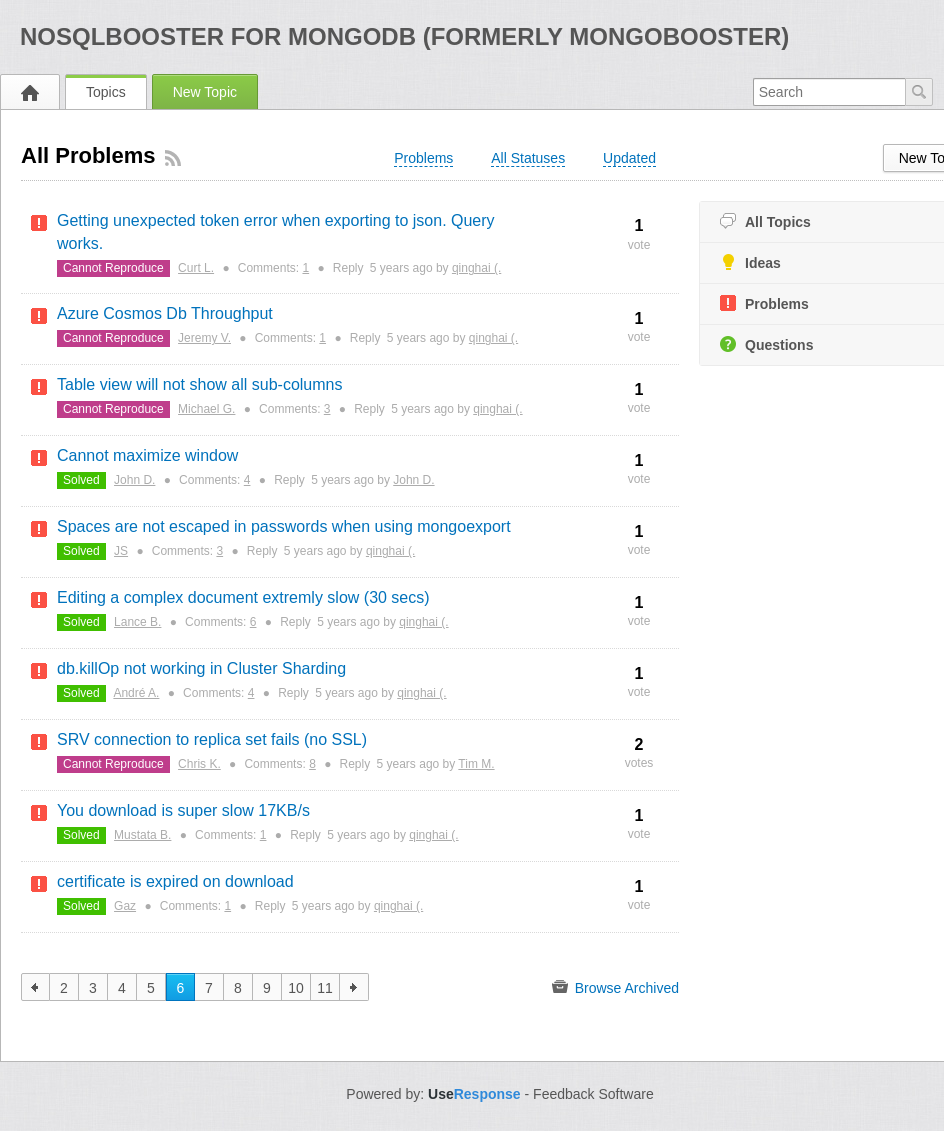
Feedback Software (593, 1094)
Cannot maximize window (147, 455)
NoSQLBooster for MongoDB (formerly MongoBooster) (404, 36)
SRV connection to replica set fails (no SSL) (212, 739)
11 (325, 988)
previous (35, 987)
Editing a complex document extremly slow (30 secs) (243, 597)
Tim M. (476, 764)
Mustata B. (142, 835)
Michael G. (206, 409)
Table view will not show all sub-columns (199, 384)
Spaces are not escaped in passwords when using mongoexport (284, 526)
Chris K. (199, 764)
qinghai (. (476, 268)
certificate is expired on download (175, 881)
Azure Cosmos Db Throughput (165, 313)
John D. (134, 480)
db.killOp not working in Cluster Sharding (201, 668)
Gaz (125, 906)
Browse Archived (615, 987)
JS (121, 551)
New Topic (205, 92)
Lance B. (137, 622)
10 (296, 988)
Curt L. (196, 268)
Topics (106, 92)
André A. (136, 693)
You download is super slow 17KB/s (183, 810)
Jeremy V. (204, 338)
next (354, 987)
